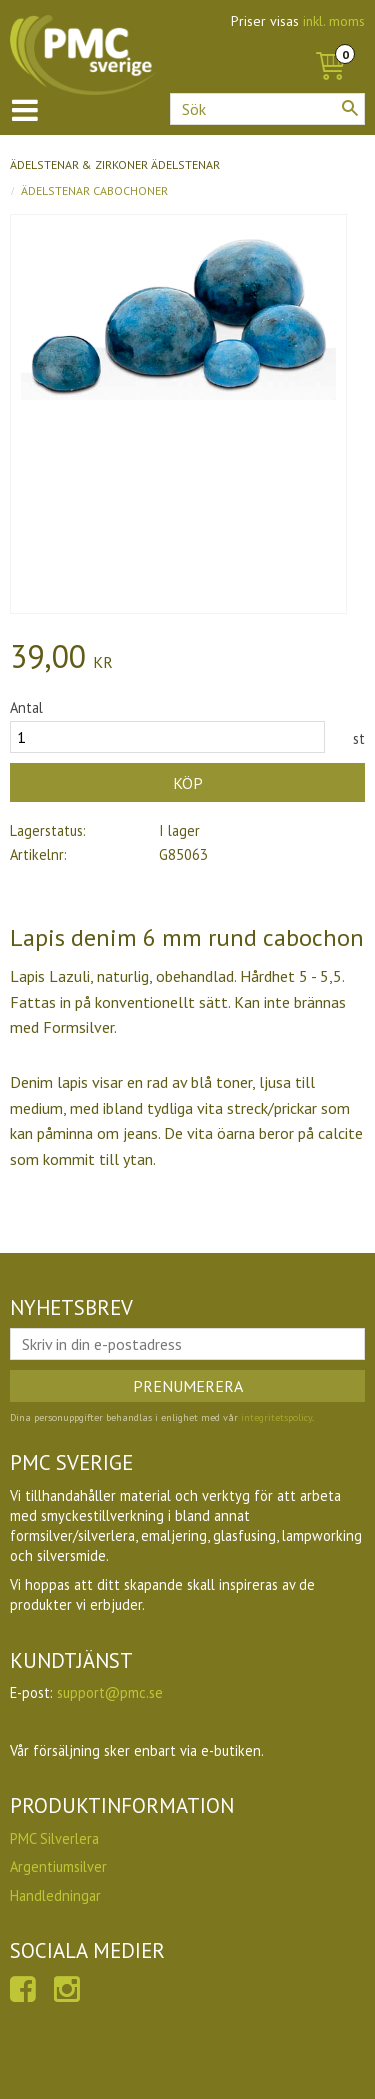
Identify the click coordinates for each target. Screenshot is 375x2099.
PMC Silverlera (54, 1838)
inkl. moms (334, 21)
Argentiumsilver (58, 1866)
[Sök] (350, 108)
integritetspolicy (276, 1417)
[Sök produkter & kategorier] (267, 109)
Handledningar (55, 1895)
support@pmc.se (110, 1692)
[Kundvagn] (330, 44)
